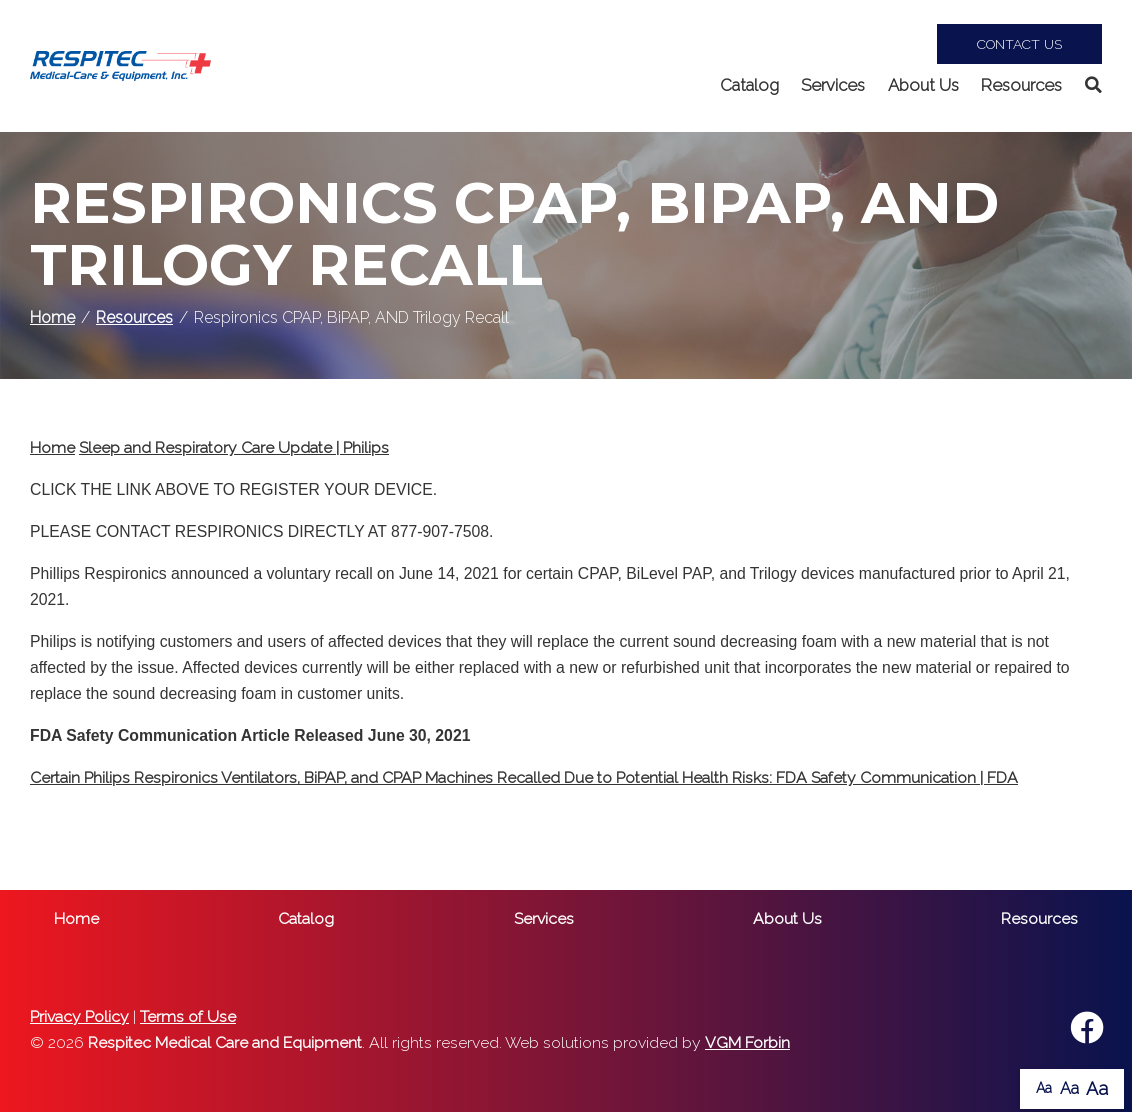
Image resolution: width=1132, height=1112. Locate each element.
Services (833, 85)
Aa (1044, 1088)
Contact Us (1019, 44)
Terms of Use (188, 1016)
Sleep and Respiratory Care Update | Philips (234, 447)
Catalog (749, 85)
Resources (1021, 85)
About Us (923, 85)
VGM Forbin (747, 1042)
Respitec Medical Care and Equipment (225, 1042)
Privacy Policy (79, 1016)
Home (52, 317)
